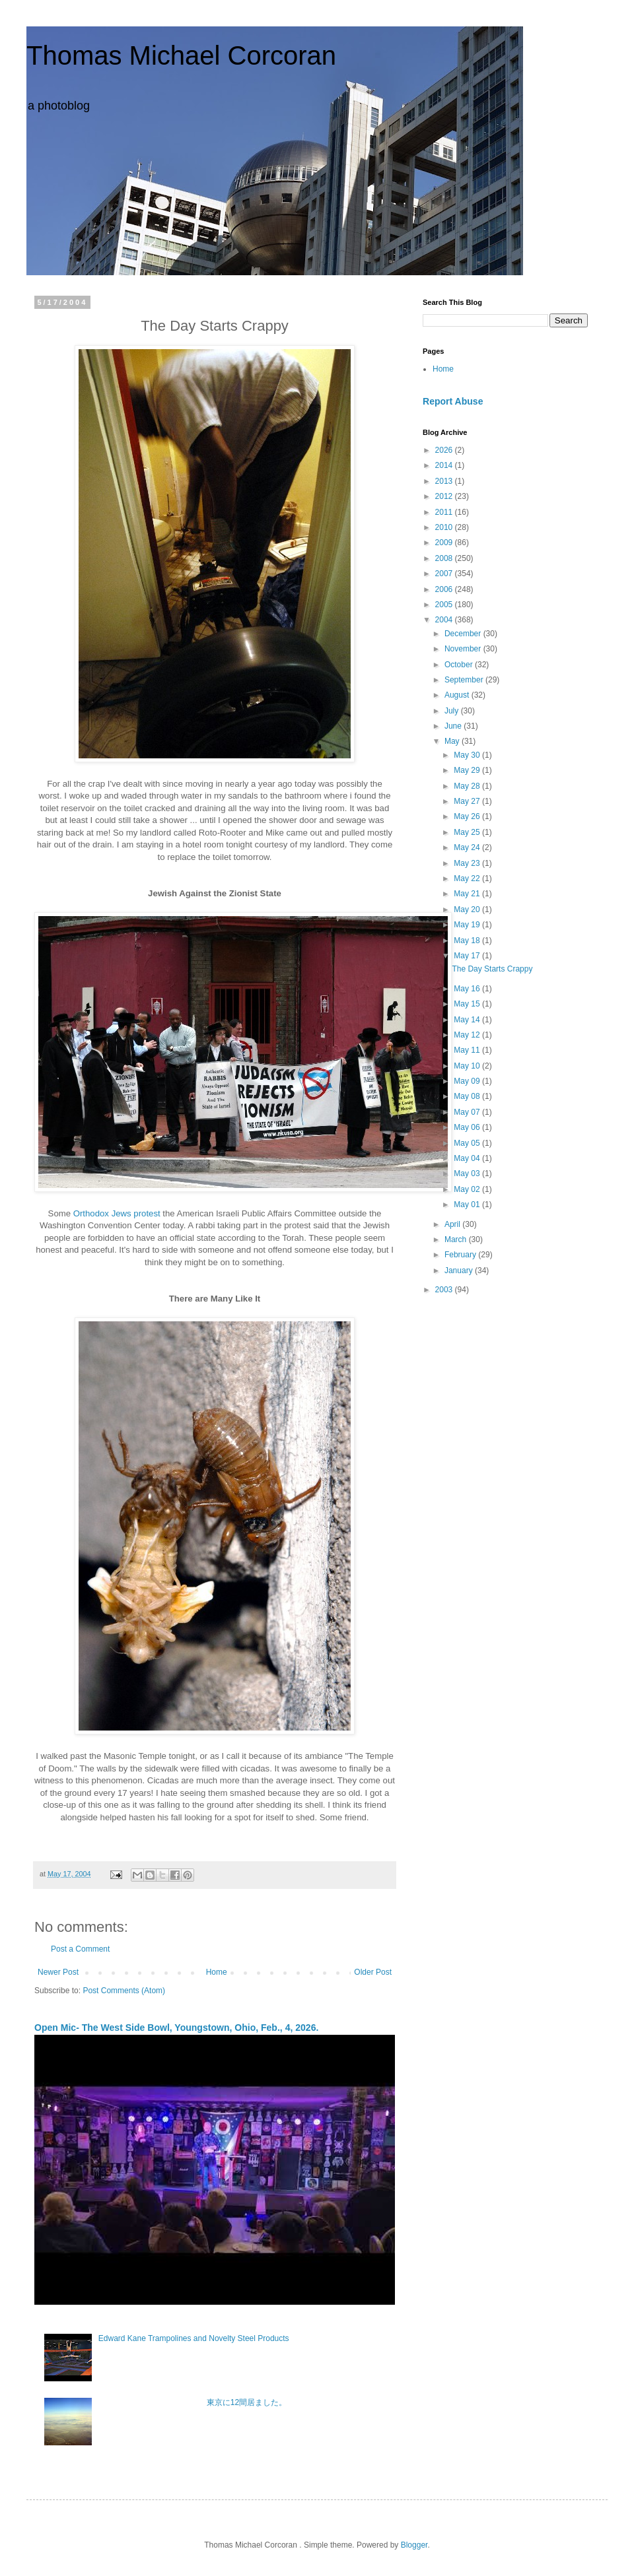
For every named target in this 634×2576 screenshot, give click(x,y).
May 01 (468, 1204)
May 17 (468, 955)
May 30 (468, 755)
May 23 (468, 863)
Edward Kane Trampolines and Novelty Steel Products (193, 2338)
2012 (445, 496)
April (453, 1224)
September (464, 679)
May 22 (468, 878)
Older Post (373, 1972)
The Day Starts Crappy (492, 969)
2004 (445, 619)
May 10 (468, 1066)
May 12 (468, 1035)
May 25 (468, 832)
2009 (445, 542)
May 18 (468, 940)
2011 (445, 512)
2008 (445, 558)
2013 (445, 481)
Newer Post (58, 1972)
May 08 (468, 1096)
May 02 (468, 1189)
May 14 (468, 1019)
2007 (445, 573)
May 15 (468, 1003)
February (461, 1254)
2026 (445, 450)
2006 (445, 589)
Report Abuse (453, 401)
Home (216, 1972)
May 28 (468, 786)
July (452, 710)
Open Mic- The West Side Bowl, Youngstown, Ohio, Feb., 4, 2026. (176, 2027)
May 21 (468, 893)
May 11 (468, 1050)
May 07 (468, 1112)
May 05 (468, 1143)
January (459, 1270)
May (453, 741)
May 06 (468, 1127)
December (463, 633)
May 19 (468, 924)
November (463, 648)
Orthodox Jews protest (116, 1213)
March (456, 1239)
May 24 (468, 847)
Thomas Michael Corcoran (181, 55)
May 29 (468, 770)
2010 (445, 527)
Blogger (414, 2545)
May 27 (468, 801)
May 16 (468, 988)
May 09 (468, 1081)
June (454, 726)
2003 (445, 1289)
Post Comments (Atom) (124, 1990)
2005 (445, 604)
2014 (445, 465)
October (459, 664)
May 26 (468, 816)
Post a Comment (80, 1949)
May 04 (468, 1158)
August (458, 695)
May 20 (468, 909)
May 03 (468, 1173)
